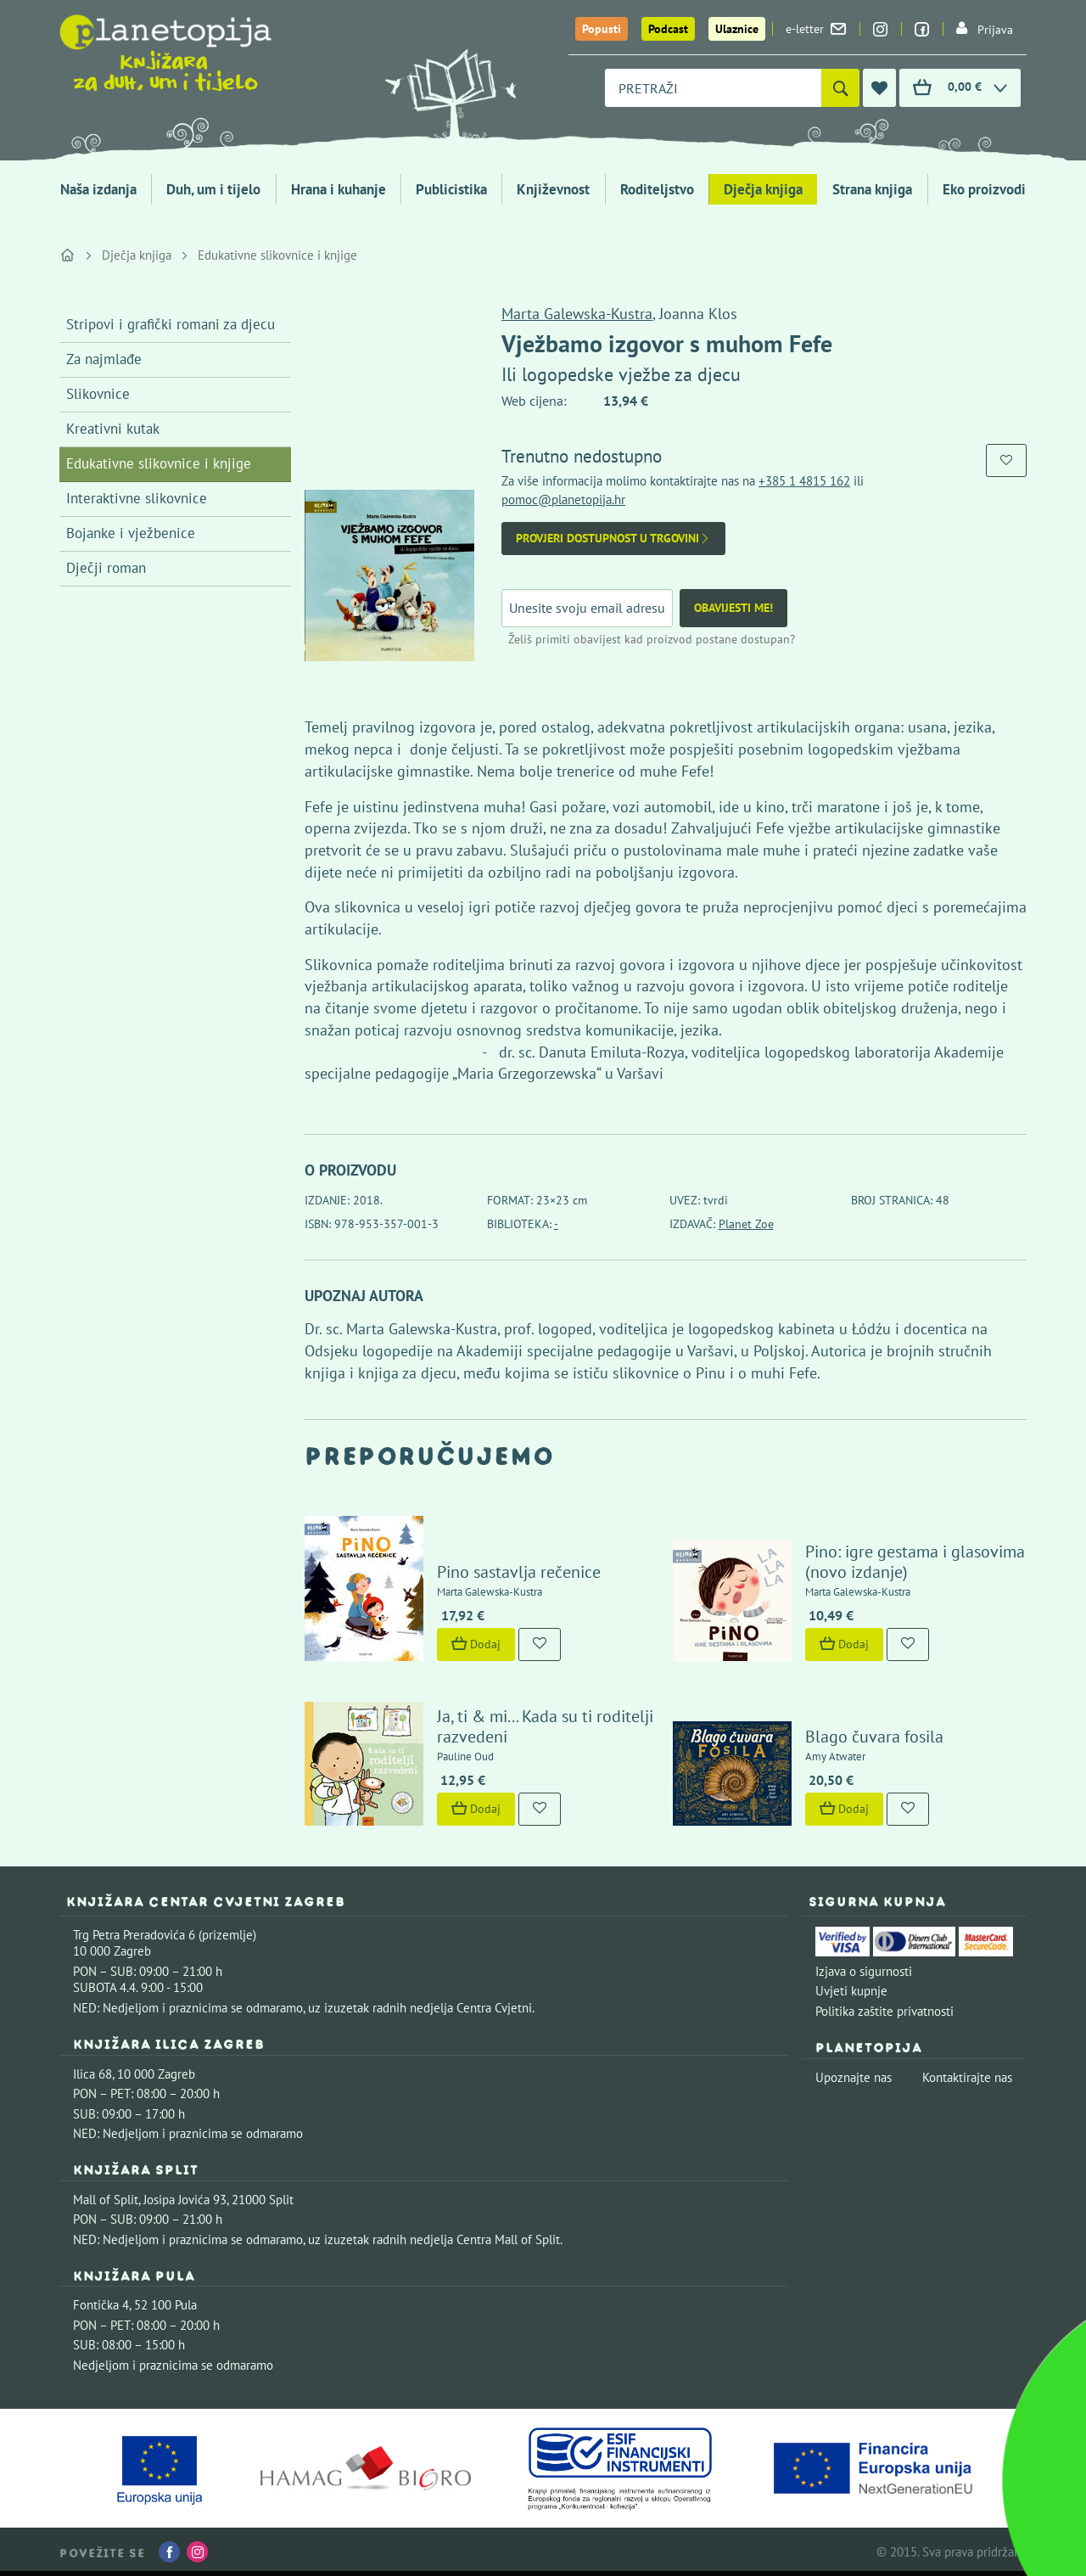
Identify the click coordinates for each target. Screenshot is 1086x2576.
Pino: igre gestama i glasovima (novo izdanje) (915, 1562)
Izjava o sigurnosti (863, 1971)
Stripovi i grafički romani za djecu (170, 324)
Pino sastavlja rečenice (519, 1572)
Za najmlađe (104, 359)
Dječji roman (106, 567)
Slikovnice (98, 393)
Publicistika (451, 189)
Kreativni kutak (113, 428)
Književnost (553, 189)
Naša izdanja (98, 189)
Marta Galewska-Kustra (576, 313)
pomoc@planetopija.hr (563, 499)
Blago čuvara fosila (874, 1737)
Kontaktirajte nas (967, 2077)
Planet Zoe (746, 1224)
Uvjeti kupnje (851, 1991)
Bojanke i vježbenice (130, 533)
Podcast (668, 28)
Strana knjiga (872, 189)
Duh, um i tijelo (213, 189)
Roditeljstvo (657, 189)
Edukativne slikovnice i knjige (277, 255)
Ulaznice (737, 28)
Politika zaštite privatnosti (884, 2011)
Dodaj (476, 1644)
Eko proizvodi (984, 189)
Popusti (601, 28)
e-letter (816, 28)
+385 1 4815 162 (804, 481)
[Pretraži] (840, 88)
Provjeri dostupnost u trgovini (613, 538)
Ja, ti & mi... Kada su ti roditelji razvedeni (545, 1726)
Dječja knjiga (763, 189)
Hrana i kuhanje (338, 189)
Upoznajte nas (853, 2077)
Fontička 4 (101, 2305)
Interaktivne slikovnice (136, 498)
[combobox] (713, 88)
